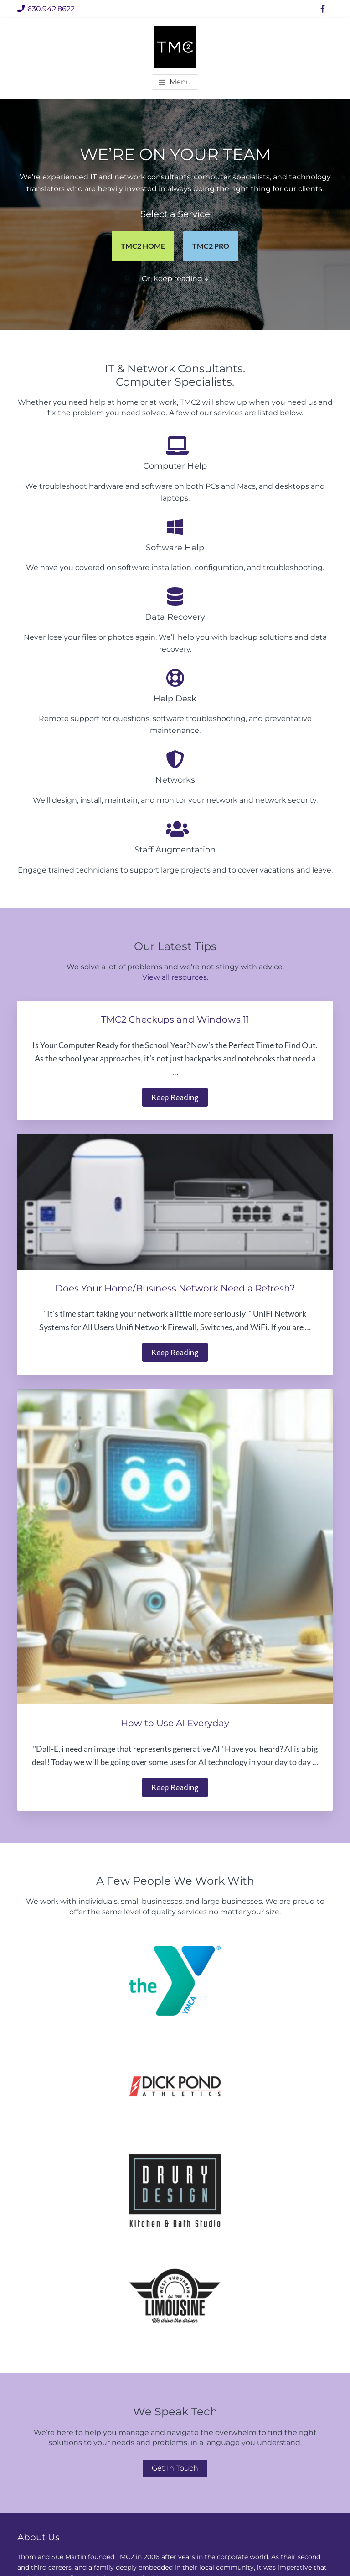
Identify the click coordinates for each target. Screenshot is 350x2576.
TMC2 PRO (210, 245)
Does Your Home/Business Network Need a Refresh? (175, 1288)
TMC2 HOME (143, 245)
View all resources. (175, 977)
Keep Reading (179, 1098)
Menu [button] (180, 82)
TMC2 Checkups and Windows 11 (175, 1019)
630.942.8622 (46, 9)
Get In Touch (175, 2468)
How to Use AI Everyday (175, 1723)
